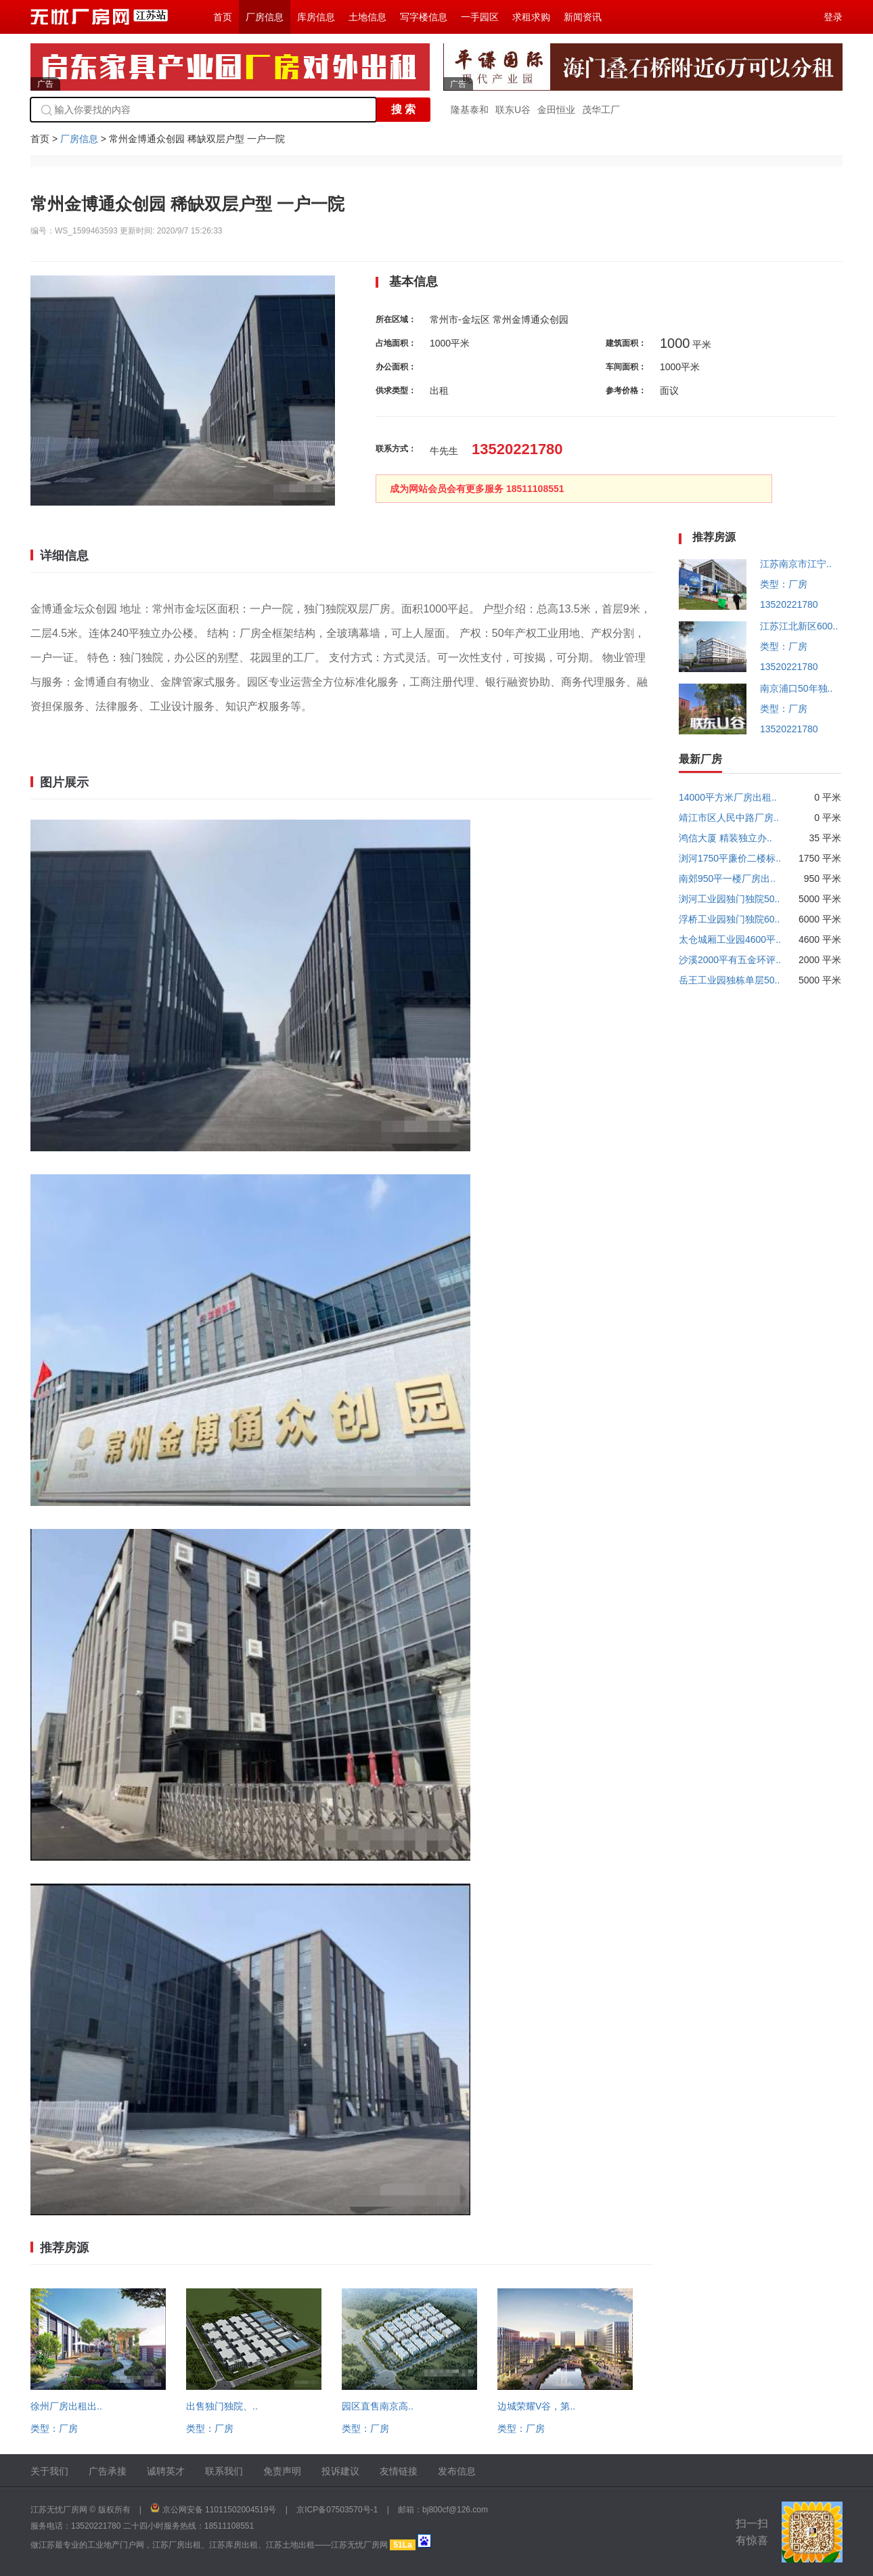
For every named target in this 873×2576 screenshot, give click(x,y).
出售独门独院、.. (222, 2406)
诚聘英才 (166, 2471)
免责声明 (282, 2471)
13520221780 (789, 604)
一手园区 (480, 17)
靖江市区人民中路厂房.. (729, 817)
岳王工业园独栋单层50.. (729, 980)
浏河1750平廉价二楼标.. (730, 858)
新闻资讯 (583, 17)
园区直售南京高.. (377, 2406)
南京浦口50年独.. (796, 688)
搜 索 (403, 109)
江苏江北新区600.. (799, 626)
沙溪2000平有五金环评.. (730, 959)
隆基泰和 (470, 109)
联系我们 (224, 2471)
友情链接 (399, 2471)
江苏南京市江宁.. (796, 563)
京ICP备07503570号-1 (337, 2509)
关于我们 (49, 2471)
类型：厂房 (54, 2428)
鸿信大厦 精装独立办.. (725, 837)
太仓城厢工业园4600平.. (730, 939)
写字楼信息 (423, 17)
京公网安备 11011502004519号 (219, 2509)
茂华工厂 (601, 109)
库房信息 (316, 17)
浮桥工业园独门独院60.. (729, 919)
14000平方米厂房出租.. (728, 797)
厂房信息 (265, 17)
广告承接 (108, 2471)
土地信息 (367, 17)
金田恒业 (556, 109)
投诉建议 (340, 2471)
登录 (833, 17)
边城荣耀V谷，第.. (536, 2406)
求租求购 (531, 17)
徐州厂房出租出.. (66, 2406)
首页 (222, 17)
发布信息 (457, 2471)
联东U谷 (513, 109)
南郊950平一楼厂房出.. (727, 878)
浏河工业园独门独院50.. (729, 898)
